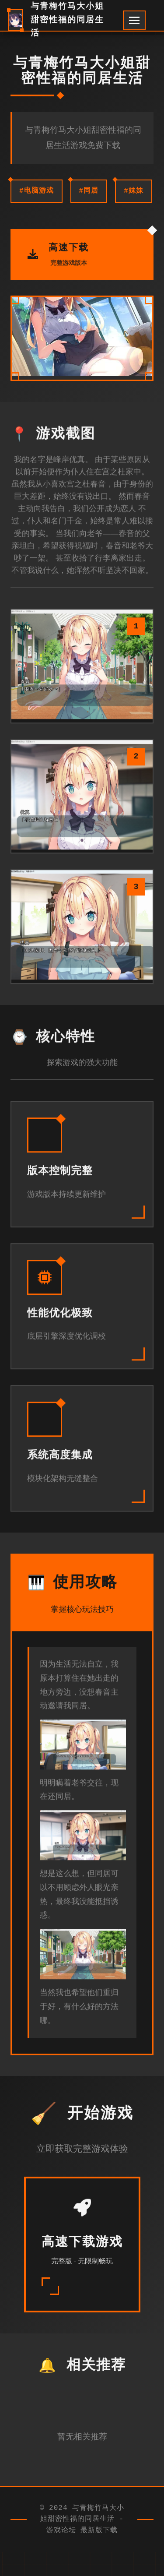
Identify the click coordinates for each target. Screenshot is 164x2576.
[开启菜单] (134, 20)
